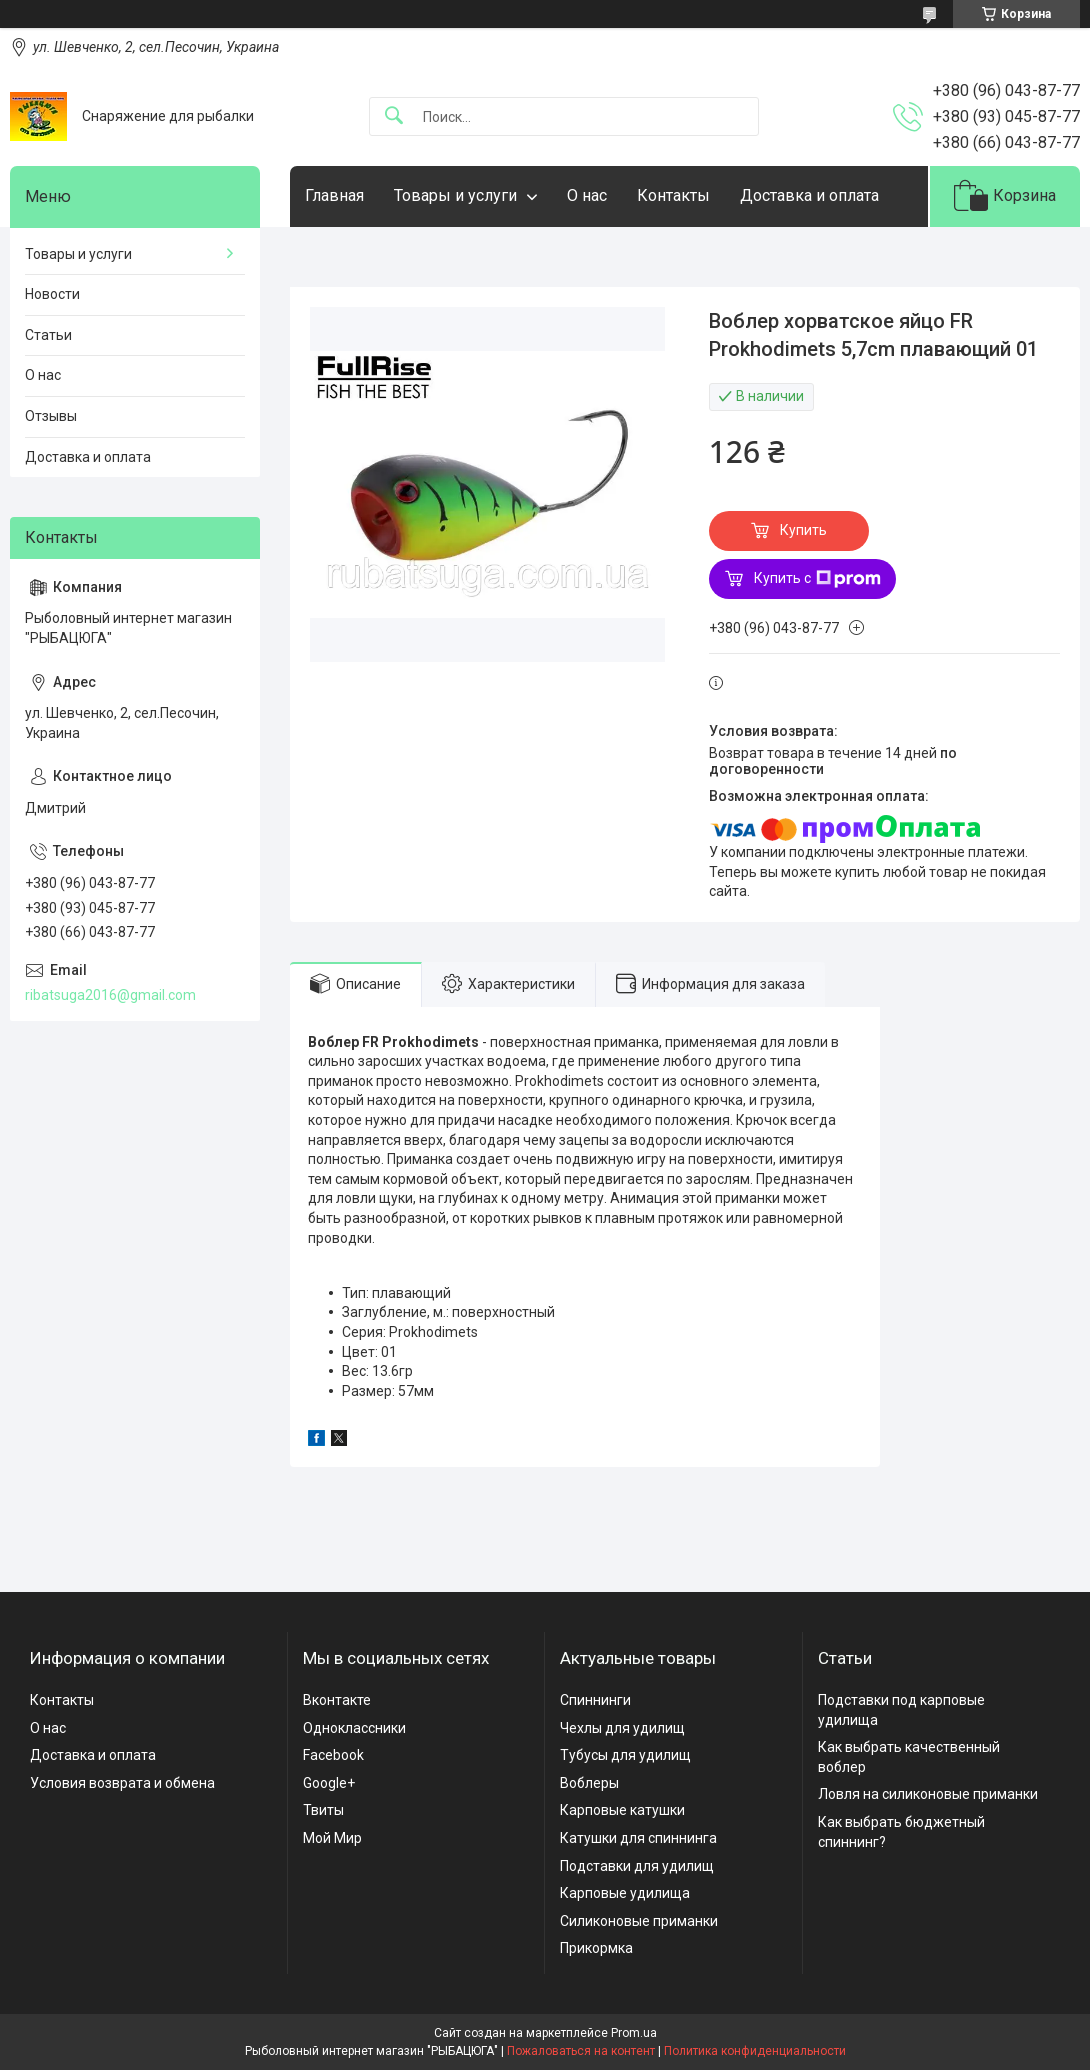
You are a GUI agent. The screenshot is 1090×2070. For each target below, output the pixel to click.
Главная (334, 195)
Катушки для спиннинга (638, 1838)
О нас (587, 195)
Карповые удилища (625, 1893)
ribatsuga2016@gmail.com (110, 995)
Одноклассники (354, 1728)
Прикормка (596, 1948)
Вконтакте (337, 1700)
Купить (803, 530)
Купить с (817, 579)
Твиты (323, 1810)
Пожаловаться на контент (581, 2051)
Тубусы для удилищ (625, 1755)
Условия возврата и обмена (122, 1783)
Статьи (48, 335)
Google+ (329, 1783)
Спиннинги (595, 1700)
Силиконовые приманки (639, 1921)
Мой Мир (332, 1838)
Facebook (333, 1755)
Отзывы (51, 416)
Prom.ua (634, 2033)
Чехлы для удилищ (622, 1728)
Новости (52, 294)
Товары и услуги (455, 195)
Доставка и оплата (809, 195)
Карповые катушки (622, 1810)
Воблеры (589, 1783)
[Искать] (394, 116)
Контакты (673, 195)
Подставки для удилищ (637, 1866)
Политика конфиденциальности (755, 2051)
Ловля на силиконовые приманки (928, 1794)
